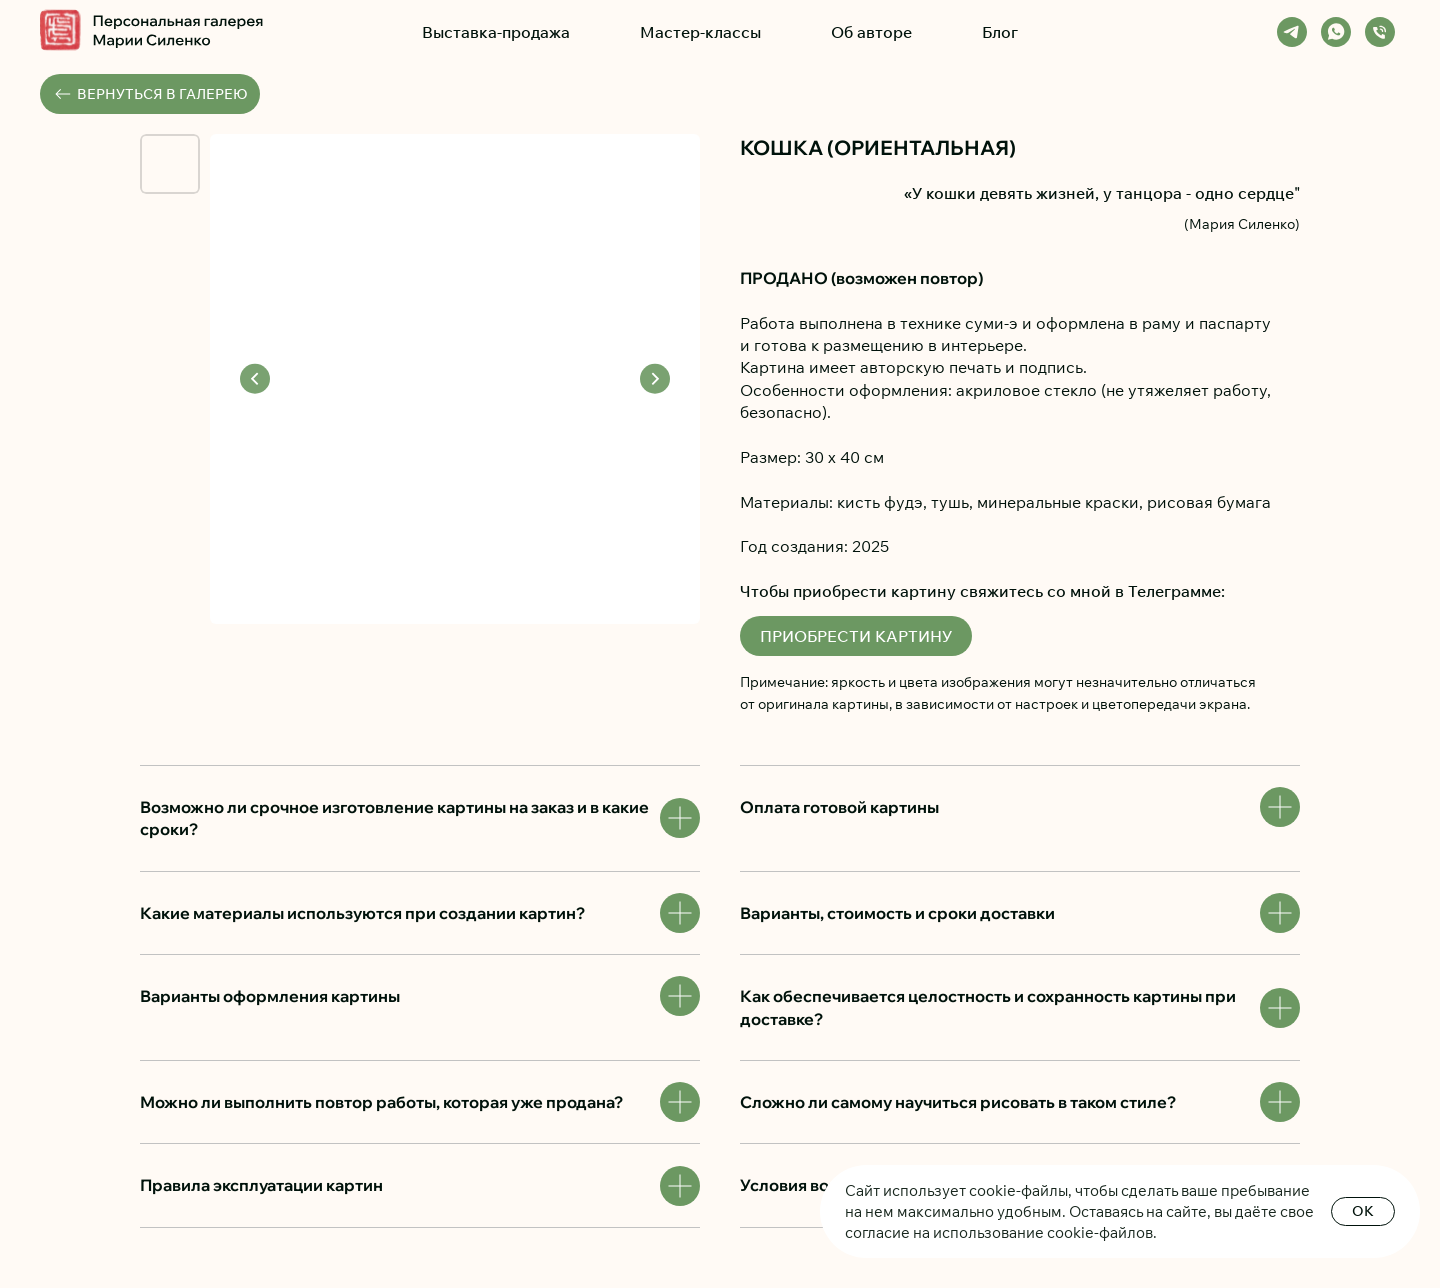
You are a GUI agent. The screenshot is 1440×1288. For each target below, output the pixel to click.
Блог (1000, 32)
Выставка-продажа (496, 32)
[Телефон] (1380, 32)
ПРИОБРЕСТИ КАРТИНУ (856, 636)
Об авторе (871, 32)
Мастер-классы (700, 32)
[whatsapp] (1336, 32)
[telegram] (1292, 32)
